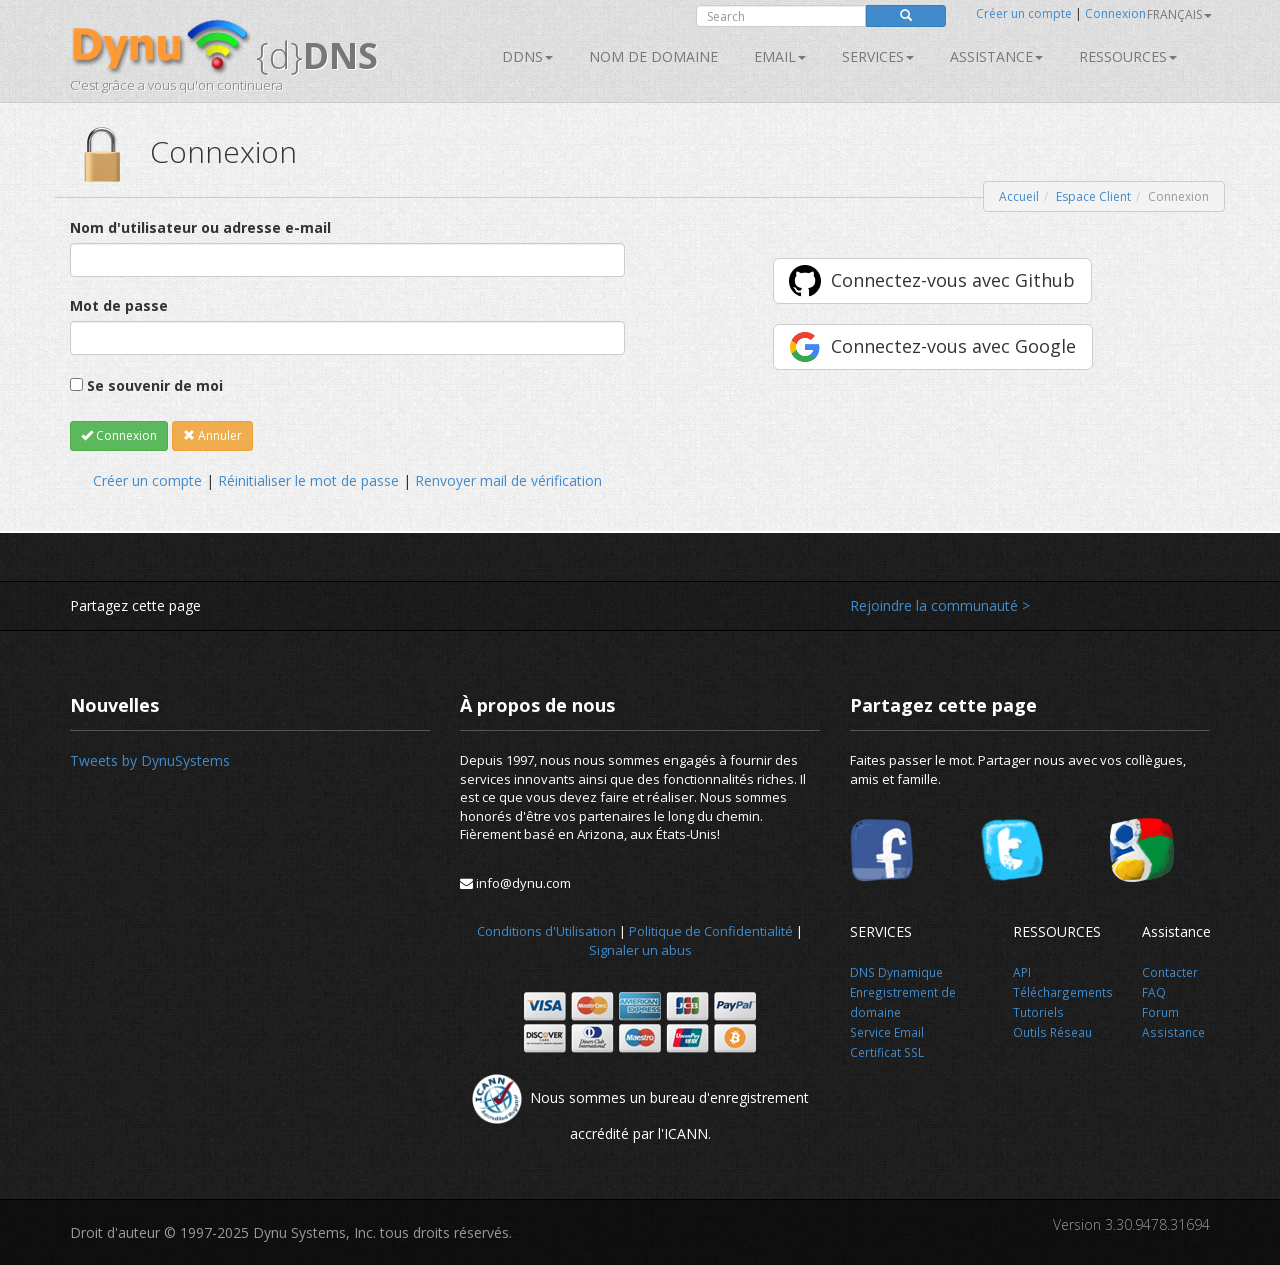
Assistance (996, 56)
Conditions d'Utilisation (546, 931)
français (1179, 14)
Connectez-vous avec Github (953, 280)
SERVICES (878, 56)
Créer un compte (1024, 13)
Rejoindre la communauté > (940, 605)
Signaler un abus (640, 950)
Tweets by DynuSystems (150, 760)
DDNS (527, 56)
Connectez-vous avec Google (953, 346)
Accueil (1019, 196)
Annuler (212, 435)
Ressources (1128, 56)
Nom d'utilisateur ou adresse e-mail (200, 227)
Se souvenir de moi (155, 385)
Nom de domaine (653, 56)
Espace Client (1093, 196)
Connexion (1115, 13)
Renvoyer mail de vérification (508, 480)
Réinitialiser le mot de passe (308, 480)
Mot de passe (119, 305)
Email (780, 56)
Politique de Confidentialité (711, 931)
